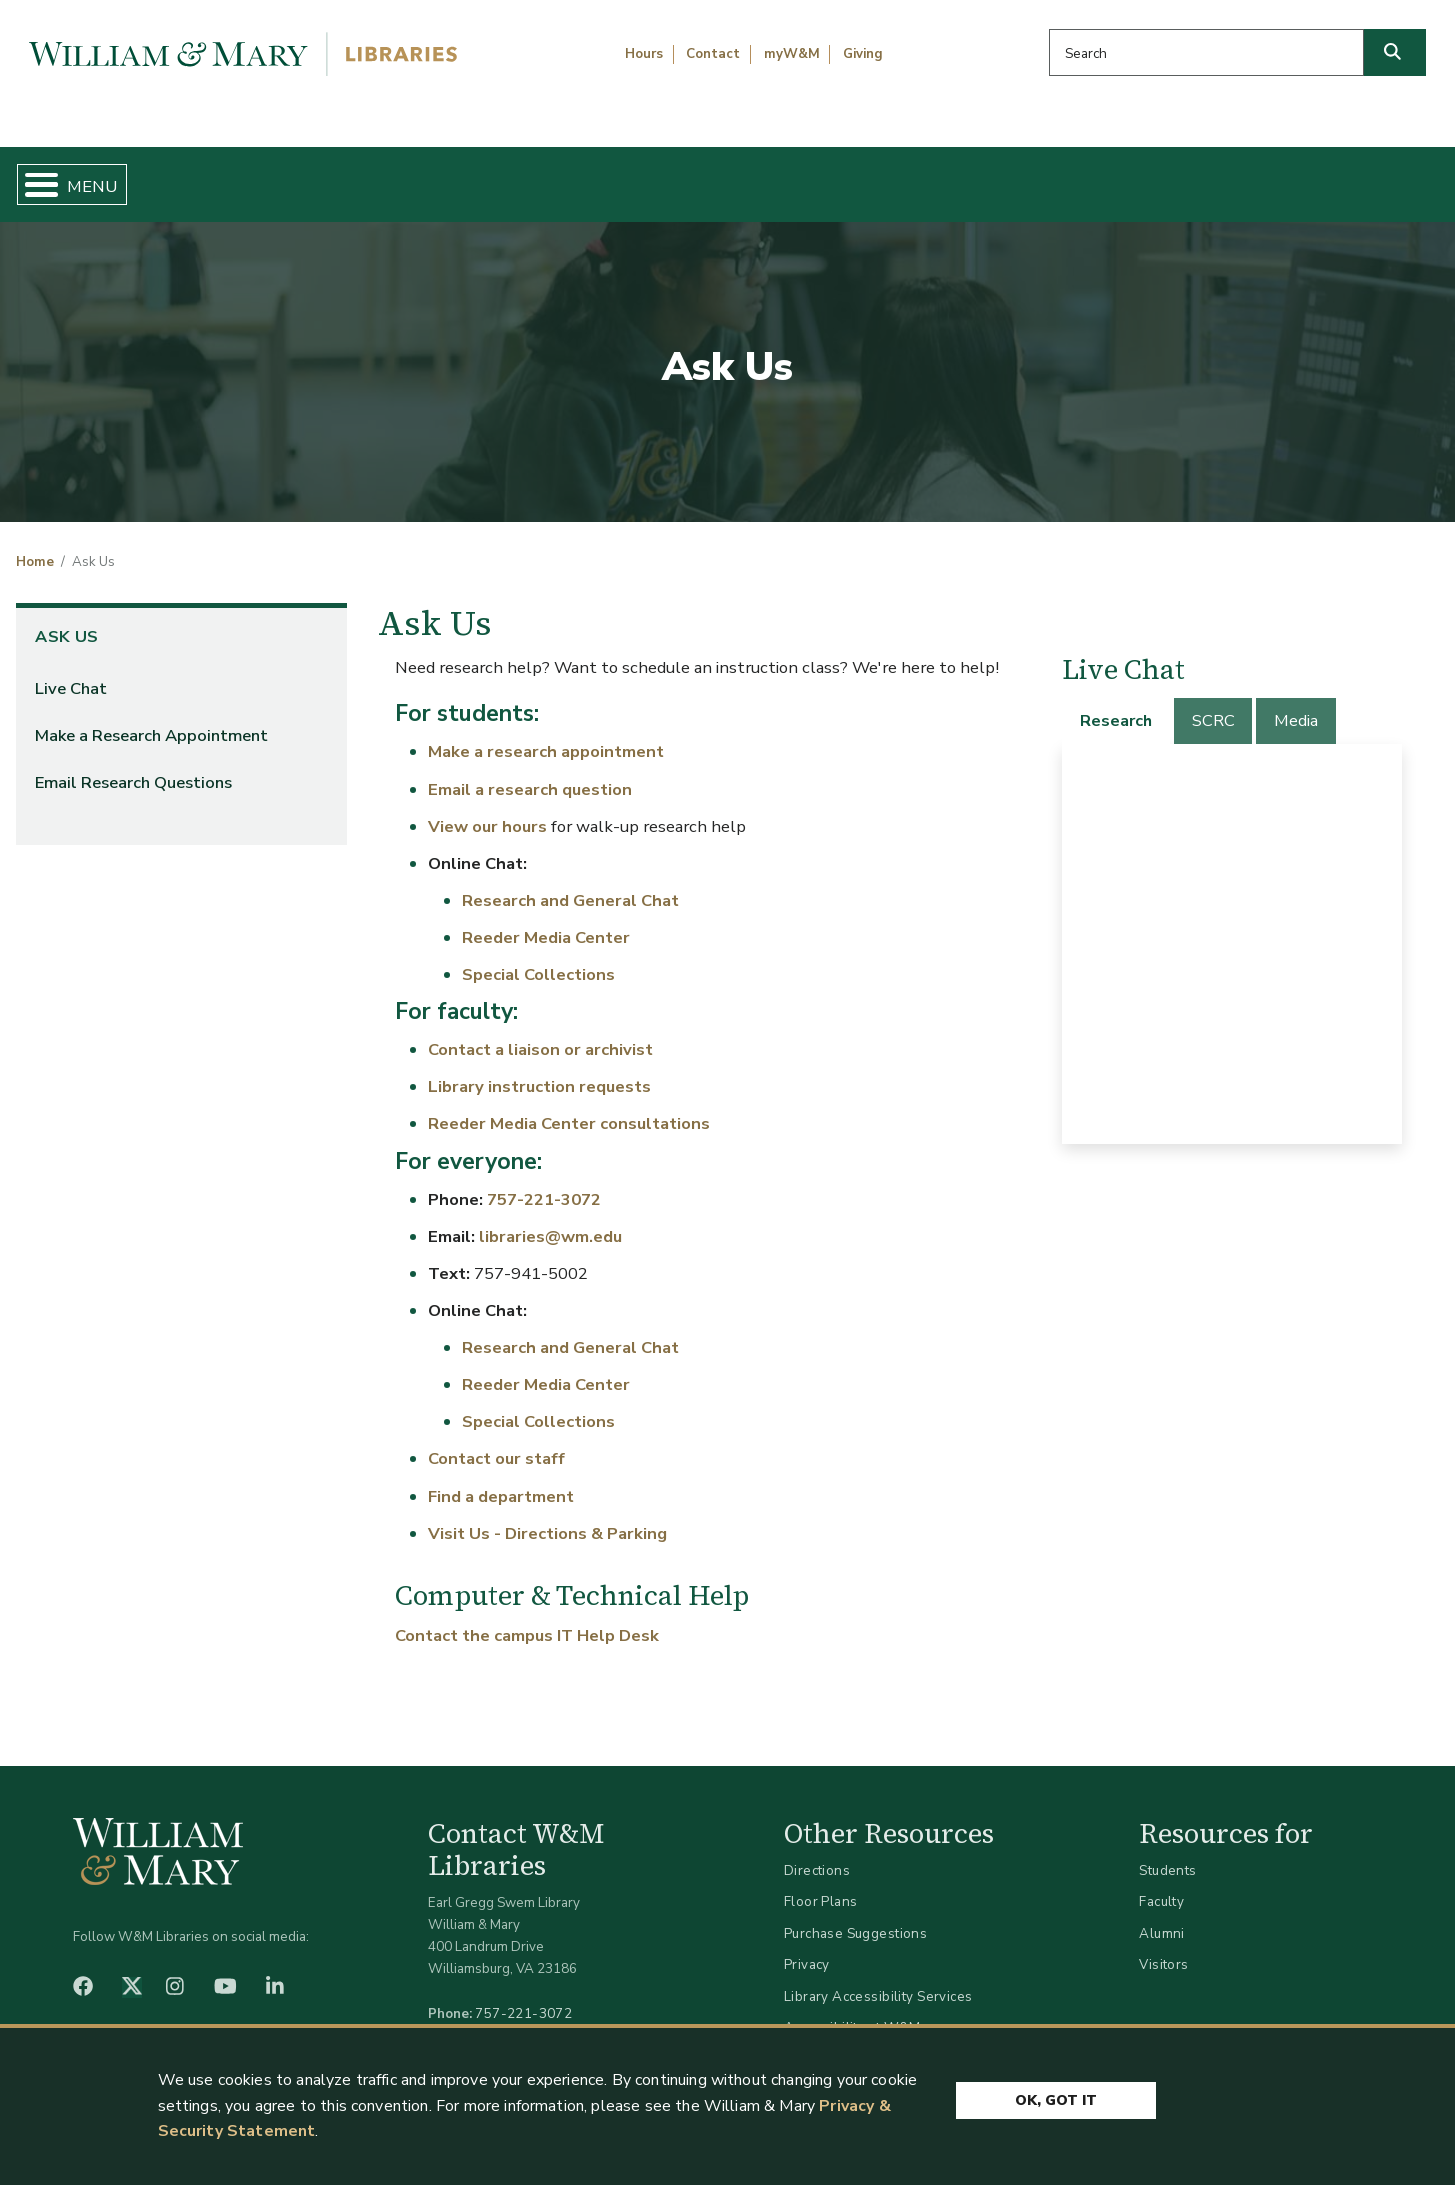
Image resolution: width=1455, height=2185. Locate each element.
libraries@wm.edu (550, 1219)
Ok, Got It (1056, 2097)
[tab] (1117, 704)
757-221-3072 (544, 1182)
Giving (863, 54)
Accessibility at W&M (852, 2011)
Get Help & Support (561, 176)
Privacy (807, 1948)
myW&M (792, 54)
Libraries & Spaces (831, 176)
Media (1296, 704)
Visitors (1163, 1948)
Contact (713, 54)
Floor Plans (821, 1885)
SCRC (1213, 704)
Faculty (1161, 1885)
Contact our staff (496, 1442)
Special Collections (538, 957)
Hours (644, 54)
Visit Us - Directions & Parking (547, 1516)
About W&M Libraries (1108, 176)
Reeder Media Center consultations (569, 1107)
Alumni (1162, 1916)
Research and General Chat (570, 883)
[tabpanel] (1232, 927)
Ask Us (1340, 176)
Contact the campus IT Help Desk (527, 1619)
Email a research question (530, 772)
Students (1167, 1853)
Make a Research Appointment (151, 718)
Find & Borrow (307, 176)
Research (1116, 704)
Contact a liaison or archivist (542, 1033)
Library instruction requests (539, 1070)
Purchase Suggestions (855, 1916)
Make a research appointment (546, 735)
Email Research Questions (133, 765)
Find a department (501, 1479)
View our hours (487, 809)
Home (110, 176)
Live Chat (71, 671)
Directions (817, 1853)
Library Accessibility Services (878, 1979)
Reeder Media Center (546, 920)
